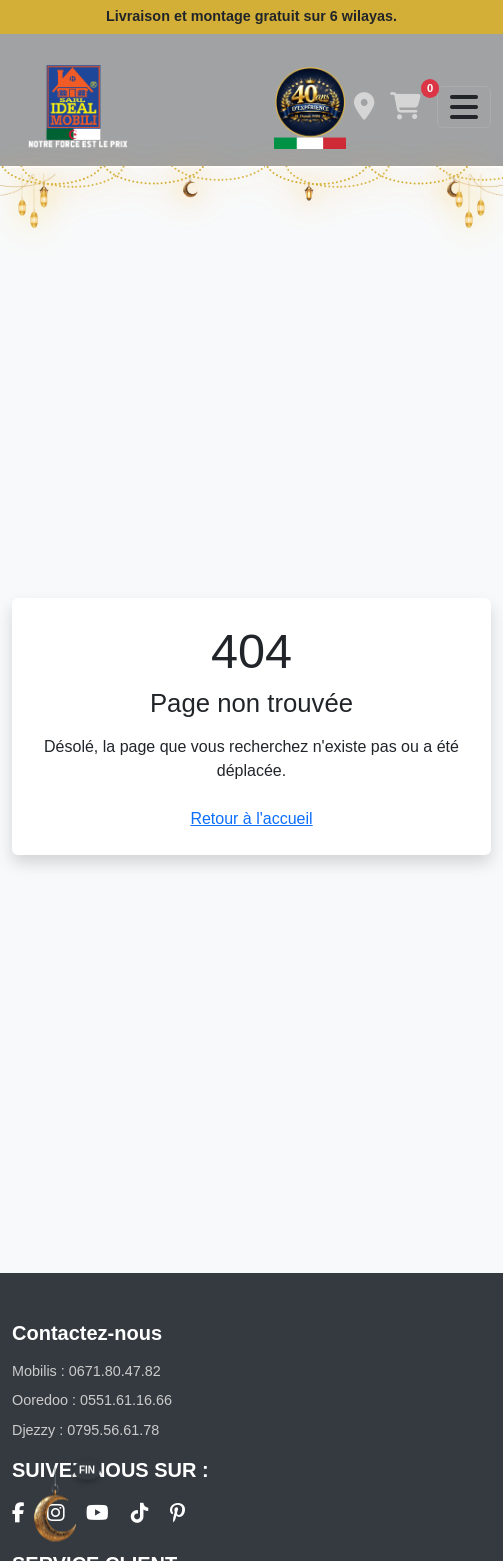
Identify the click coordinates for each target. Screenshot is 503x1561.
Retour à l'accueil (251, 818)
